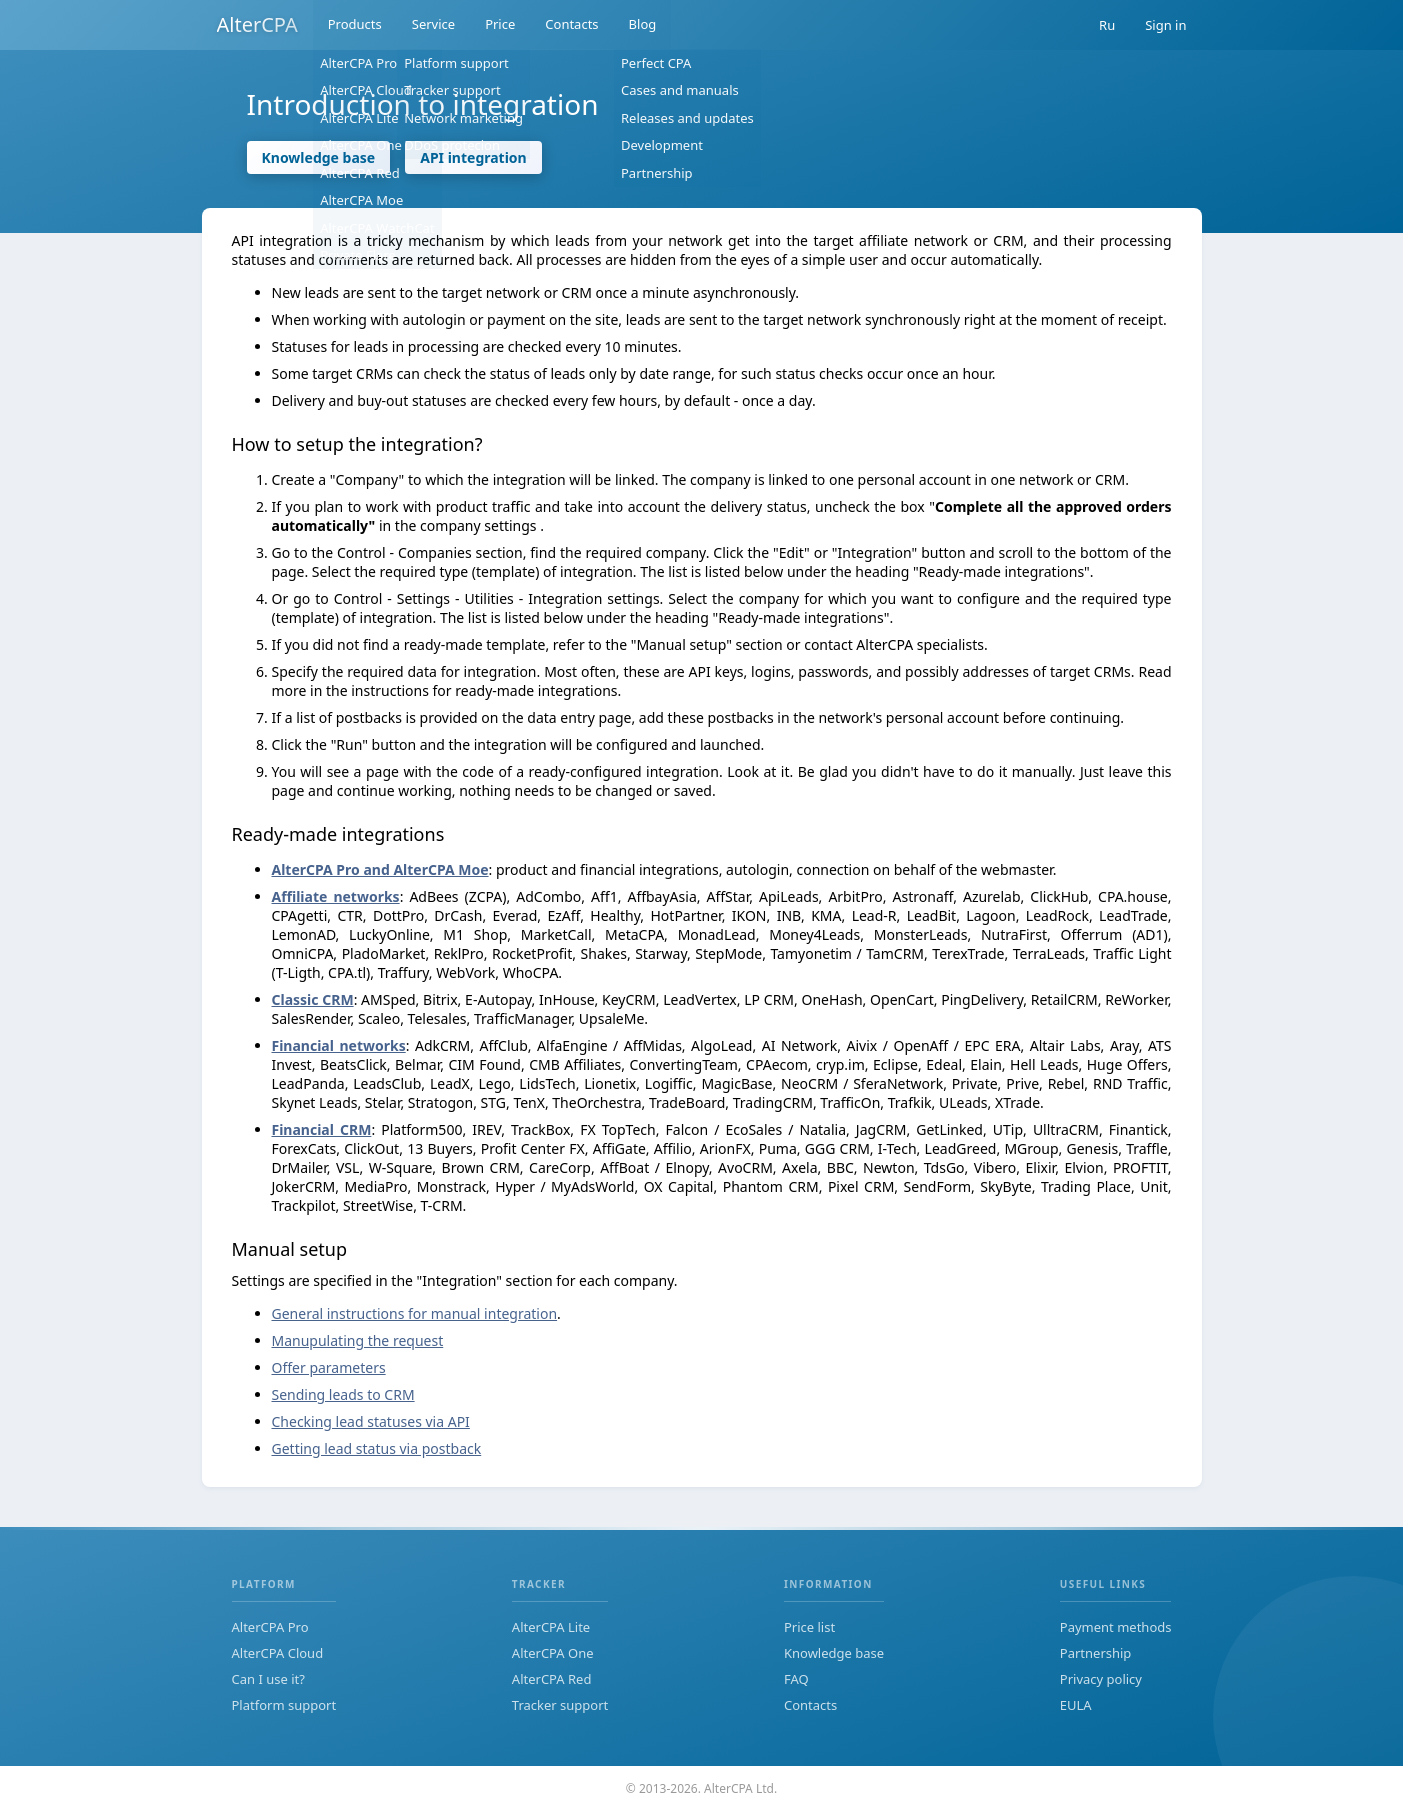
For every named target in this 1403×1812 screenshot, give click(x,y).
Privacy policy (1101, 1679)
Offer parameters (329, 1367)
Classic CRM (313, 999)
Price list (809, 1627)
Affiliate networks (336, 896)
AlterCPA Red (552, 1679)
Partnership (1096, 1653)
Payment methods (1116, 1627)
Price (500, 25)
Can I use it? (268, 1679)
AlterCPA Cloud (278, 1653)
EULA (1076, 1705)
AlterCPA (257, 24)
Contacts (571, 25)
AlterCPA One (553, 1653)
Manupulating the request (358, 1340)
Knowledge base (319, 157)
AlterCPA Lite (551, 1627)
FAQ (796, 1679)
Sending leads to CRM (343, 1394)
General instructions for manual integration (415, 1313)
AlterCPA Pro (270, 1627)
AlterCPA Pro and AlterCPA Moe (380, 869)
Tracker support (560, 1705)
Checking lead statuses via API (371, 1421)
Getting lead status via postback (377, 1448)
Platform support (284, 1705)
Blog (643, 25)
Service (433, 25)
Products (355, 25)
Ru (1107, 25)
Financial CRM (322, 1129)
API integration (473, 157)
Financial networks (339, 1045)
